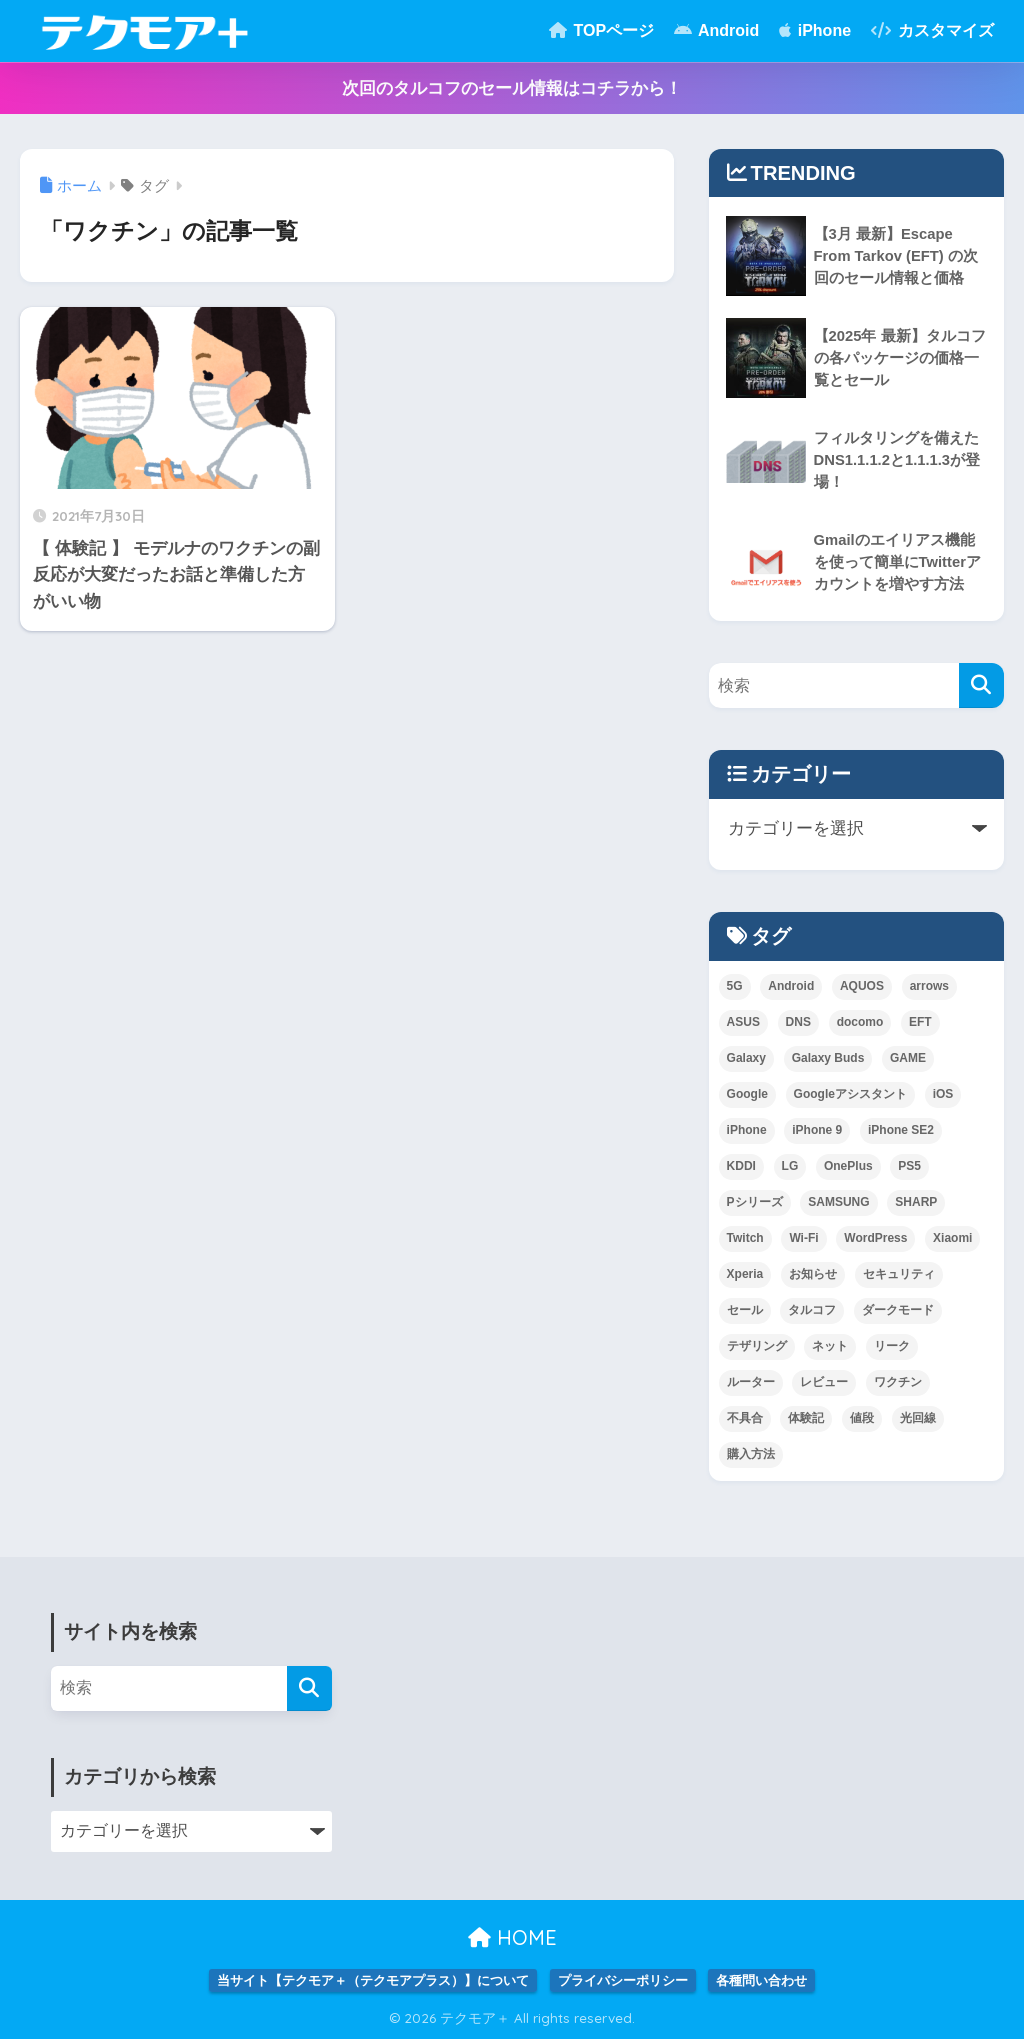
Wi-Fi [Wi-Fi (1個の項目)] (803, 1238)
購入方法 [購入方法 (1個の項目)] (751, 1454)
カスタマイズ (932, 30)
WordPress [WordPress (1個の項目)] (875, 1238)
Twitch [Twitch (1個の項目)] (745, 1238)
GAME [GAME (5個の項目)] (908, 1058)
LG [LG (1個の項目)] (790, 1166)
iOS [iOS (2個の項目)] (943, 1094)
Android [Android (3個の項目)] (791, 986)
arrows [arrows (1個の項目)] (929, 986)
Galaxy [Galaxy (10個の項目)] (746, 1058)
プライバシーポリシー (623, 1980)
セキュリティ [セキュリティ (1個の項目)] (899, 1274)
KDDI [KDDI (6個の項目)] (741, 1166)
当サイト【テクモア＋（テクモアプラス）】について (373, 1980)
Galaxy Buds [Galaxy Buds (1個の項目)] (828, 1058)
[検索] (981, 685)
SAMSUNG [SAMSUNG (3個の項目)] (838, 1202)
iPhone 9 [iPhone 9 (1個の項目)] (817, 1130)
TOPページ (601, 30)
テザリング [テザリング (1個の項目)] (757, 1346)
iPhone (815, 30)
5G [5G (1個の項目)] (735, 986)
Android (716, 30)
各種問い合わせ (761, 1980)
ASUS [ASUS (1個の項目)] (743, 1022)
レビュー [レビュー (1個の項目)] (824, 1382)
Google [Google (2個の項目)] (747, 1094)
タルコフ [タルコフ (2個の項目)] (812, 1310)
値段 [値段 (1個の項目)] (862, 1418)
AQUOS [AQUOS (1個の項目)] (862, 986)
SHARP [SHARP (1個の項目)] (916, 1202)
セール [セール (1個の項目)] (745, 1310)
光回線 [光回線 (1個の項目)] (918, 1418)
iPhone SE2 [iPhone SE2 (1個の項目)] (901, 1130)
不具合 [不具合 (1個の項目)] (745, 1418)
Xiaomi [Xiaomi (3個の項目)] (952, 1238)
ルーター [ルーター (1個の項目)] (751, 1382)
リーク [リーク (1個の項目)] (892, 1346)
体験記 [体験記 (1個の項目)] (806, 1418)
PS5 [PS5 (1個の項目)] (909, 1166)
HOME (512, 1937)
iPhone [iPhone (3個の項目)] (747, 1130)
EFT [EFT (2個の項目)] (920, 1022)
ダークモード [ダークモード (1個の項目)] (898, 1310)
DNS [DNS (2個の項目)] (798, 1022)
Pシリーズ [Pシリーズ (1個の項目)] (755, 1202)
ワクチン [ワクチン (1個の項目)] (898, 1382)
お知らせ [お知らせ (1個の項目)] (813, 1274)
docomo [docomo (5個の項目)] (860, 1022)
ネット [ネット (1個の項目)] (830, 1346)
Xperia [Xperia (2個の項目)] (745, 1274)
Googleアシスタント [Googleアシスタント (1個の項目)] (850, 1094)
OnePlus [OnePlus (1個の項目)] (848, 1166)
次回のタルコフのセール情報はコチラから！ (512, 88)
